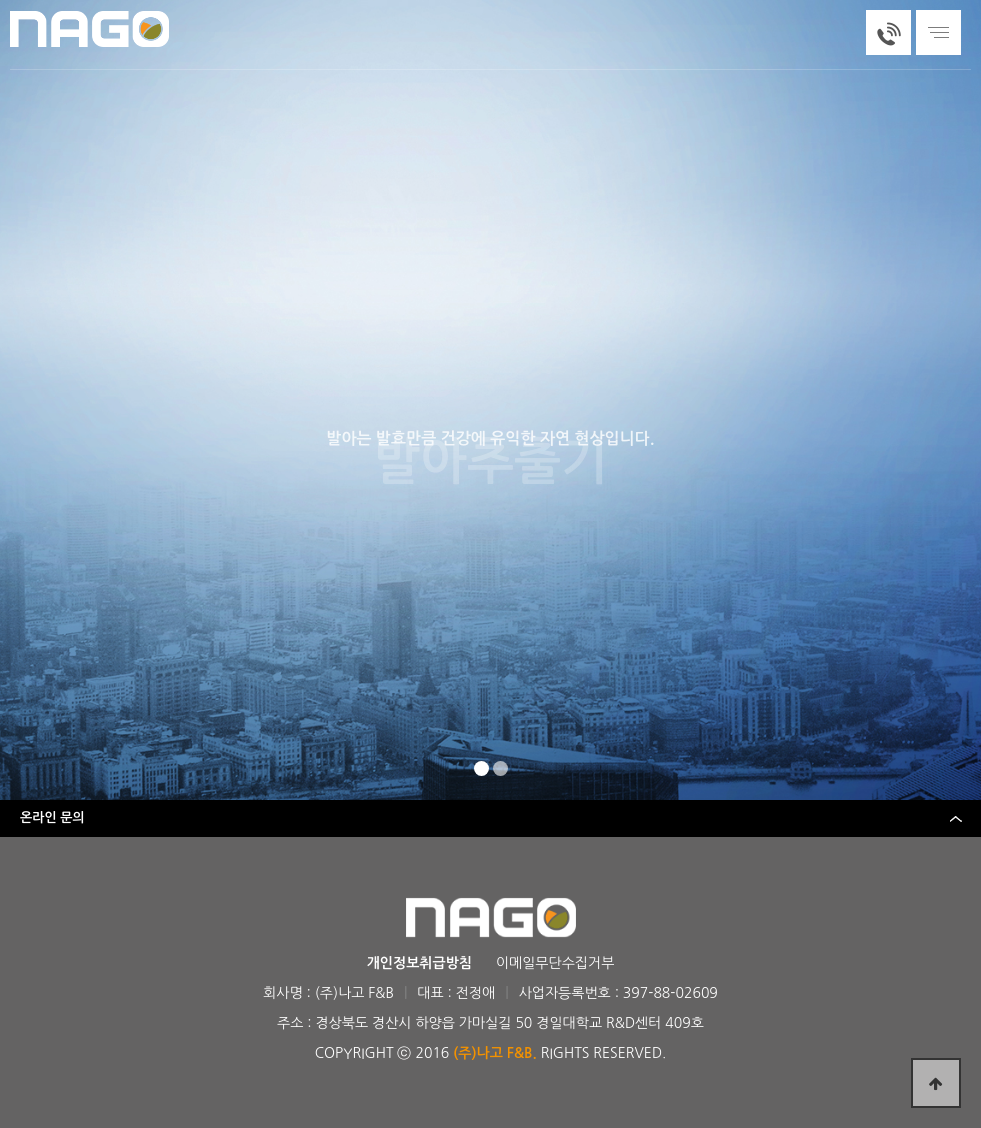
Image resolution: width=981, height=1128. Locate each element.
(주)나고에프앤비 (95, 29)
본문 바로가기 (0, 0)
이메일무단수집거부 (555, 963)
